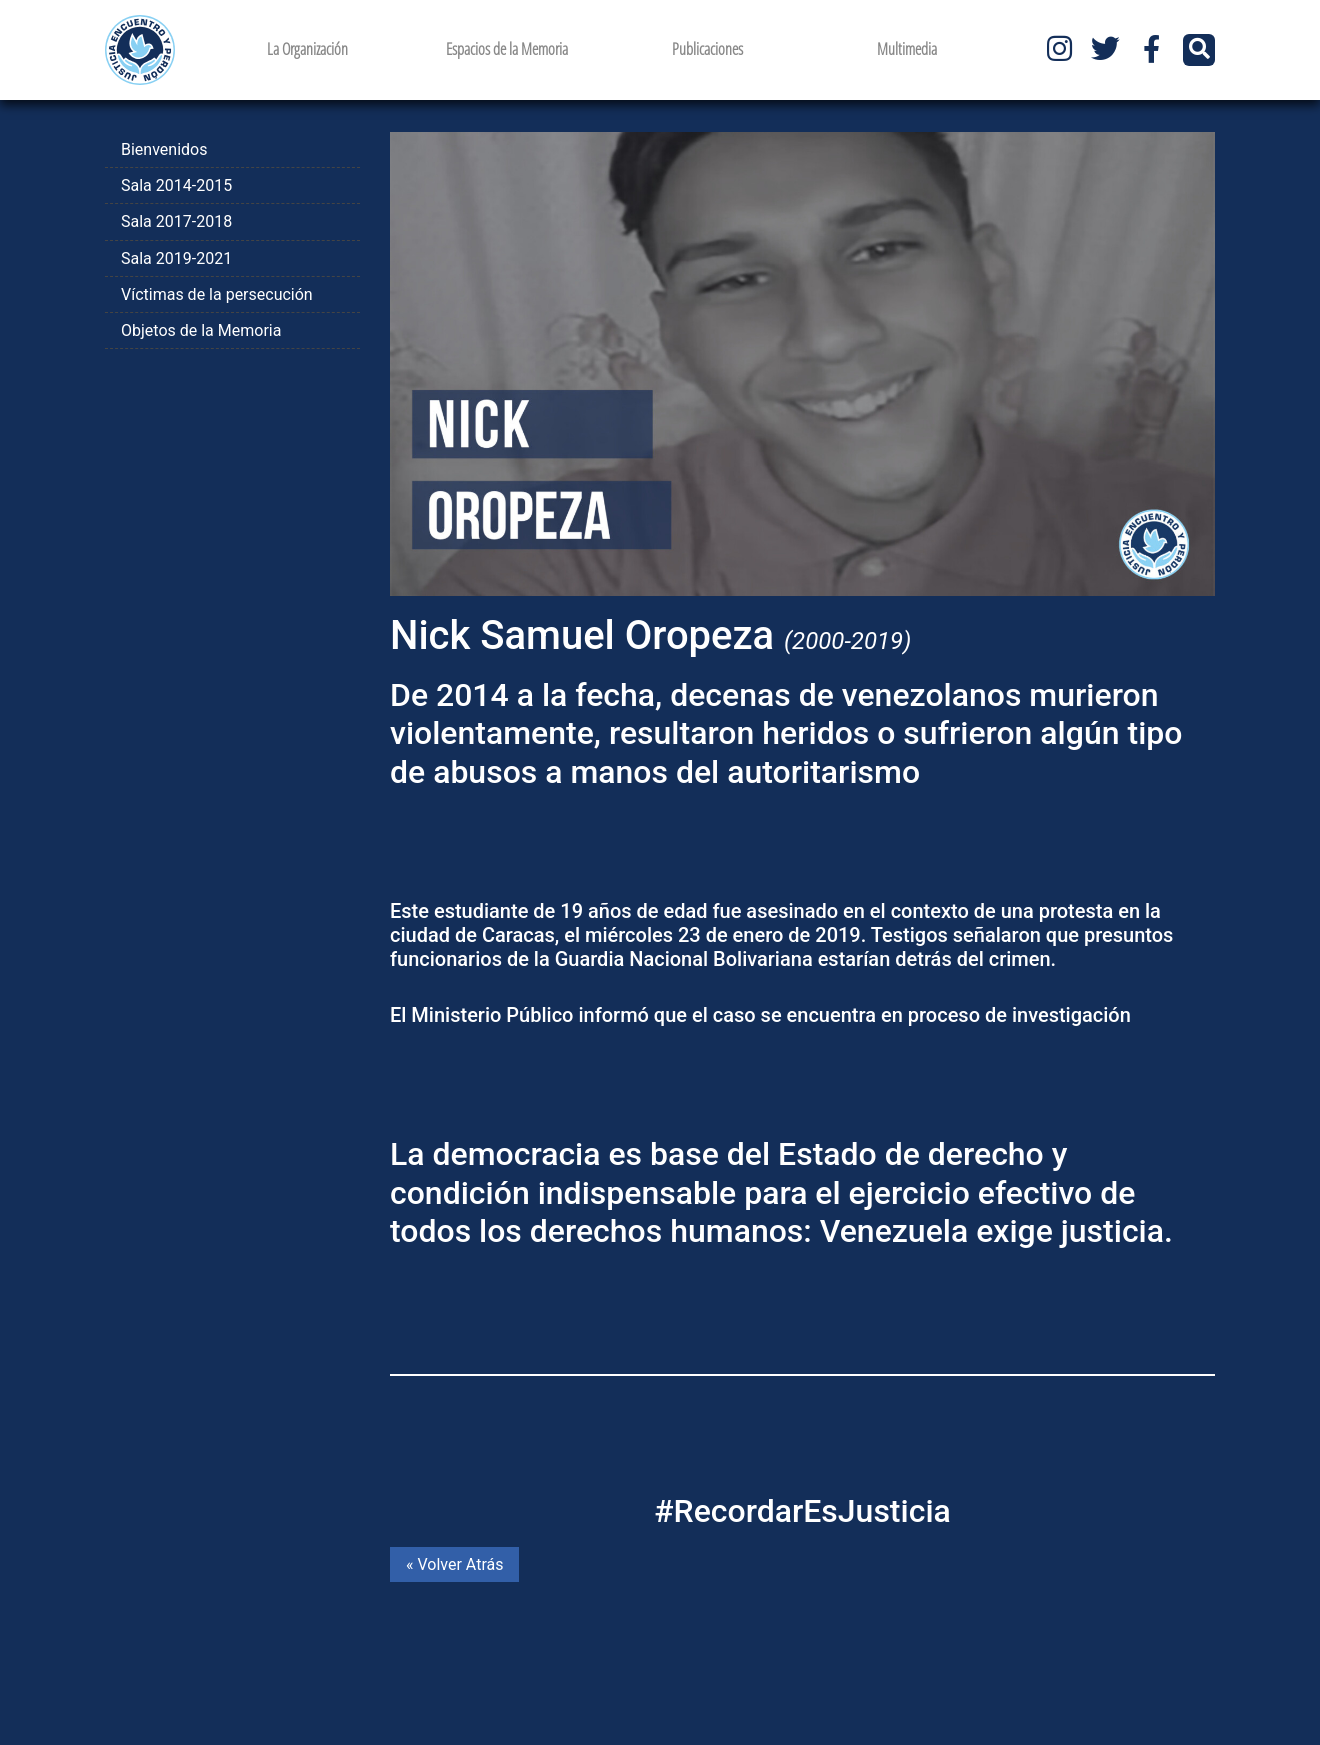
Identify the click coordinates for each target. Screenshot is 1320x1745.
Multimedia (907, 49)
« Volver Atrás (454, 1564)
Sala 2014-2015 (176, 185)
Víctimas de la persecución (217, 294)
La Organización (307, 49)
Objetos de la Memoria (201, 330)
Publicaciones (707, 49)
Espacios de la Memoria (507, 49)
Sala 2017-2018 (176, 221)
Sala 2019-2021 (176, 258)
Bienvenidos (164, 149)
